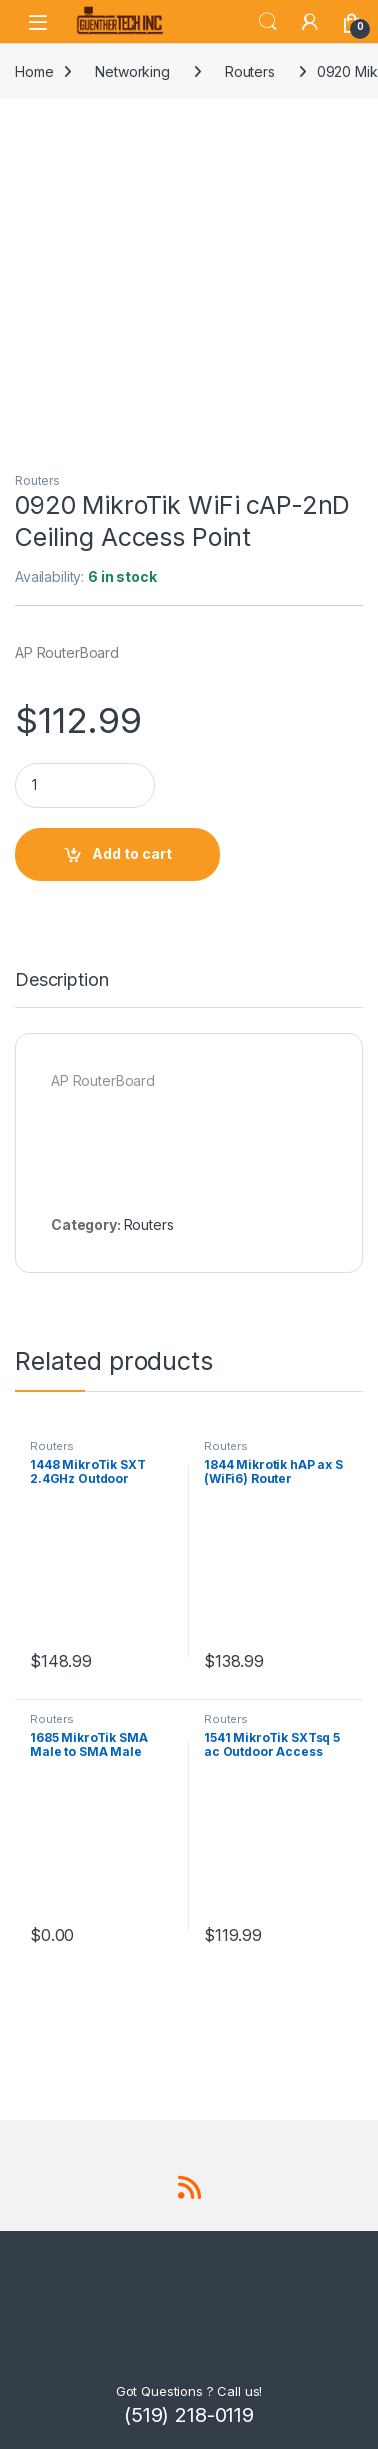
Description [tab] (61, 980)
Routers (250, 71)
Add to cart (132, 853)
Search (268, 22)
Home (34, 71)
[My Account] (310, 22)
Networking (132, 71)
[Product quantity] (85, 785)
